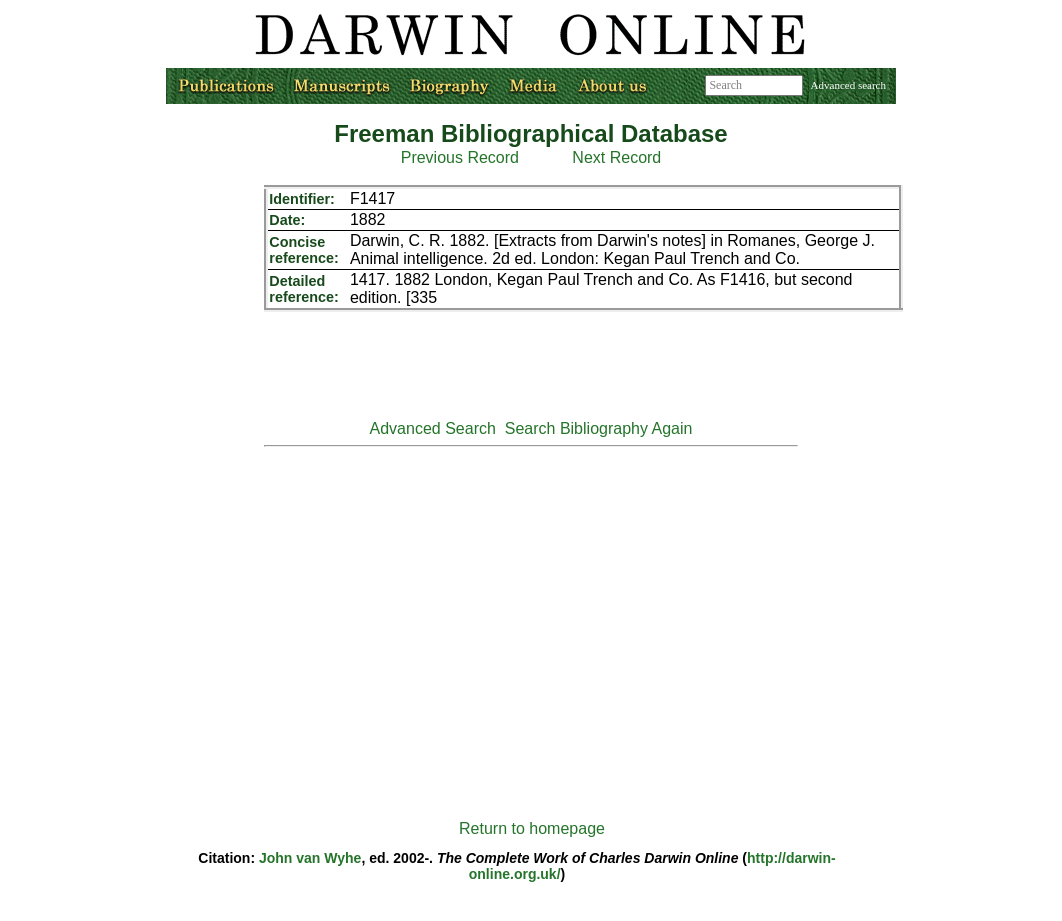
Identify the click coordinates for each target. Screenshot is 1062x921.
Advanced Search (433, 428)
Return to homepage (532, 828)
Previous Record (460, 157)
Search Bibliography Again (599, 428)
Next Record (616, 157)
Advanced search (848, 85)
